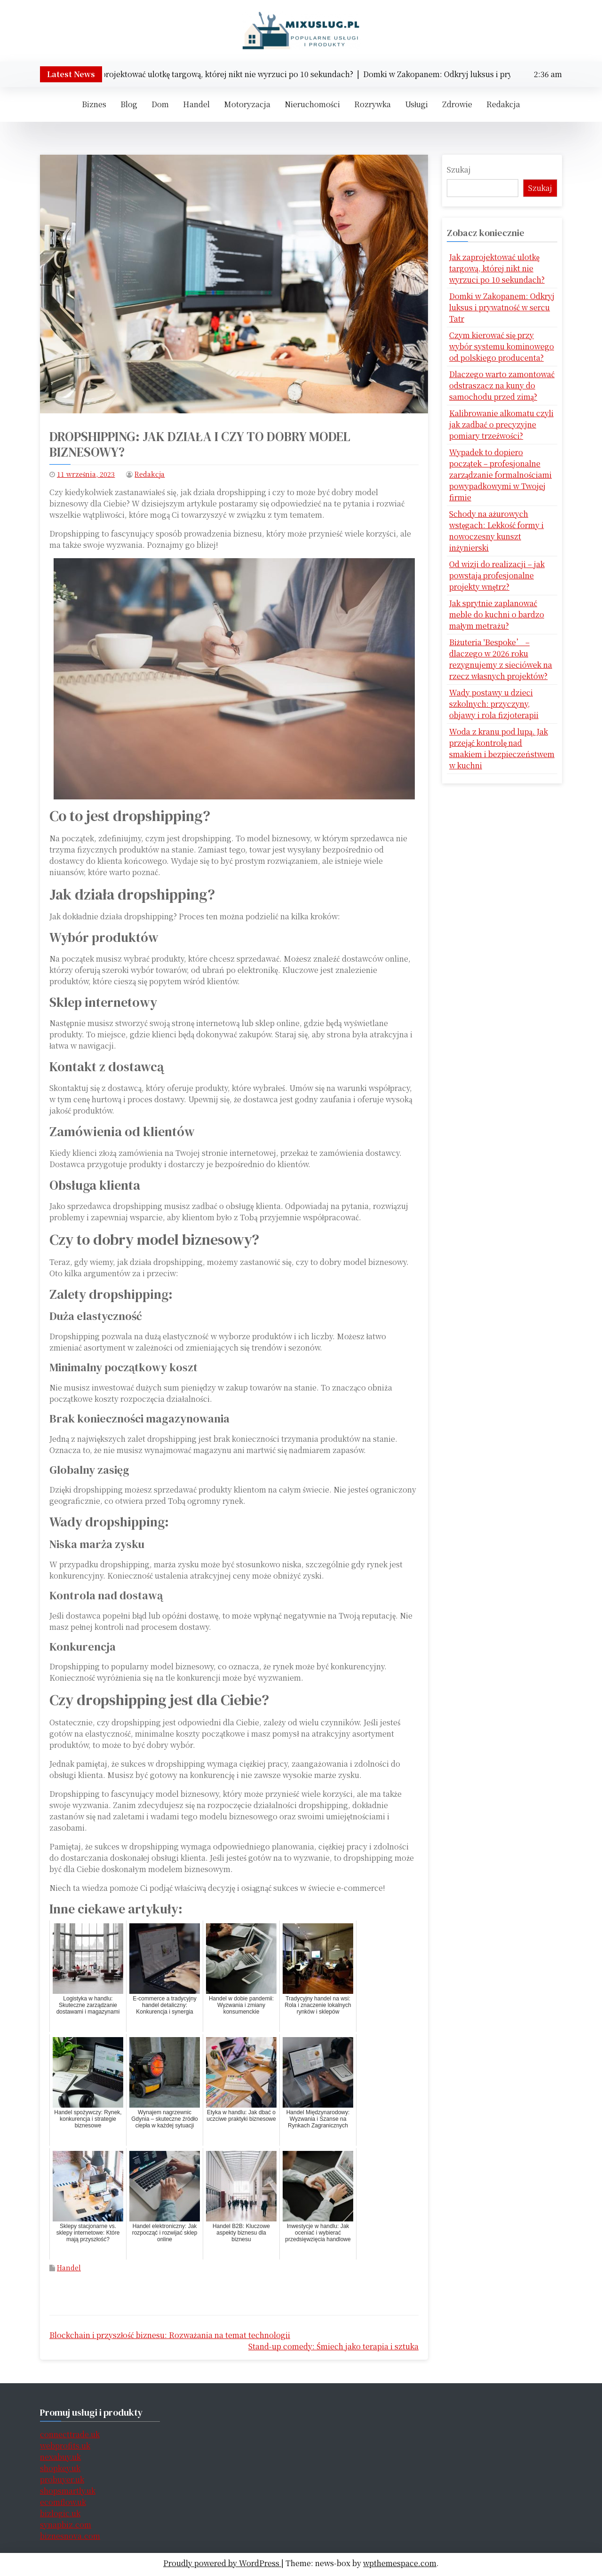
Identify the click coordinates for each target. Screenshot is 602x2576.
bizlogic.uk (60, 2513)
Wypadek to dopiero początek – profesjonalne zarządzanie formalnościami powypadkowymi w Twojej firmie (500, 475)
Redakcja (503, 104)
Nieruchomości (312, 104)
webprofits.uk (65, 2445)
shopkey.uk (60, 2468)
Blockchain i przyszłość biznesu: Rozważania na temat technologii (169, 2335)
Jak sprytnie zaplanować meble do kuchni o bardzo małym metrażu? (496, 614)
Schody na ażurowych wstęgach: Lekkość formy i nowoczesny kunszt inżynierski (496, 530)
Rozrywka (372, 104)
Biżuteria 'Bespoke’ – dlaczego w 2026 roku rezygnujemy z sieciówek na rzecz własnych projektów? (500, 659)
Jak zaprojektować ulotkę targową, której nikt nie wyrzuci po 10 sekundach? (497, 268)
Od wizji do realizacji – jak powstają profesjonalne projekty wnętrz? (497, 575)
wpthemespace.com (399, 2563)
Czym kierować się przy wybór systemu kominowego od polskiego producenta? (501, 346)
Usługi (416, 104)
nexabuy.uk (60, 2456)
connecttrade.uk (70, 2434)
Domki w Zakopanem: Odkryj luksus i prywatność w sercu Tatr (501, 307)
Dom (160, 104)
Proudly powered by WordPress (222, 2563)
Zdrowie (457, 104)
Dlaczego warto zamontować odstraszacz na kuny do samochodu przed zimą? (501, 385)
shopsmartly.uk (67, 2490)
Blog (128, 104)
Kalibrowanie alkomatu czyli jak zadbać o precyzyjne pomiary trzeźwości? (501, 424)
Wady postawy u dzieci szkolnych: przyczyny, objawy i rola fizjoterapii (494, 703)
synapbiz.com (65, 2524)
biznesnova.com (70, 2535)
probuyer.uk (62, 2479)
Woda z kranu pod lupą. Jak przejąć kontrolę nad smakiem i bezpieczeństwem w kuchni (501, 748)
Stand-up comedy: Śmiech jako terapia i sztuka (333, 2346)
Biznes (94, 104)
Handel (196, 104)
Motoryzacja (247, 104)
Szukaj (459, 169)
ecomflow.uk (63, 2502)
